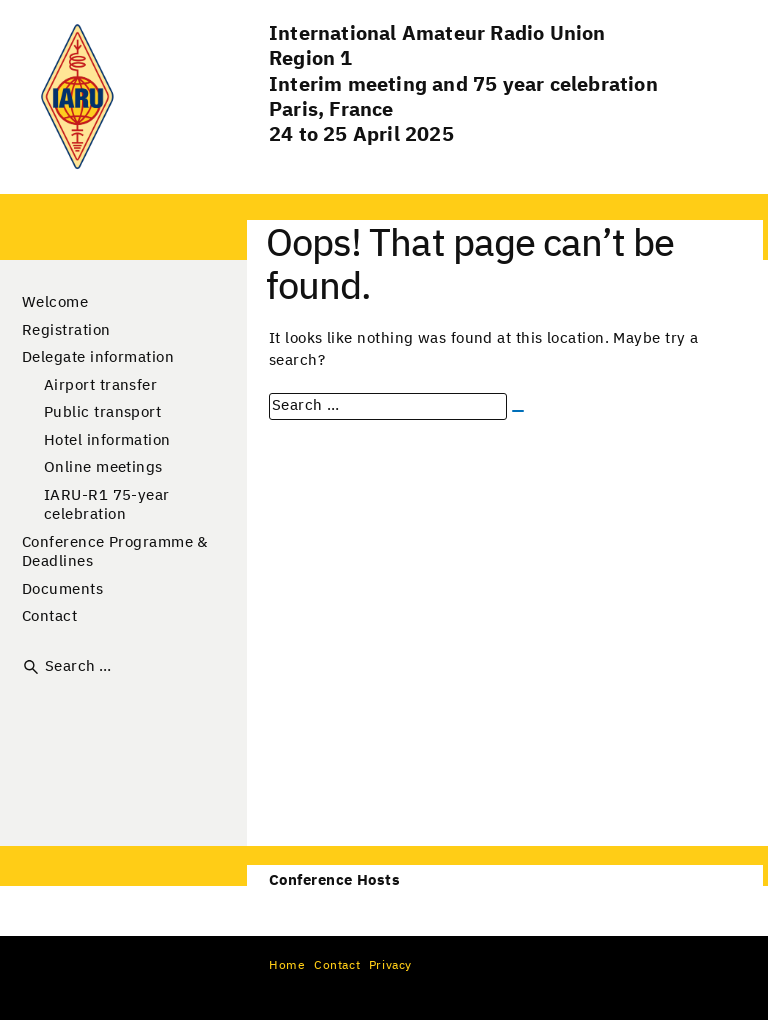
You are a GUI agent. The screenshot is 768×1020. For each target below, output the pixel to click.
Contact (49, 616)
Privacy (390, 966)
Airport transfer (100, 385)
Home (287, 966)
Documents (62, 589)
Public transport (102, 412)
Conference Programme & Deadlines (115, 552)
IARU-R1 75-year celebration (107, 505)
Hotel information (107, 440)
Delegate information (98, 357)
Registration (66, 330)
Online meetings (103, 467)
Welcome (55, 302)
